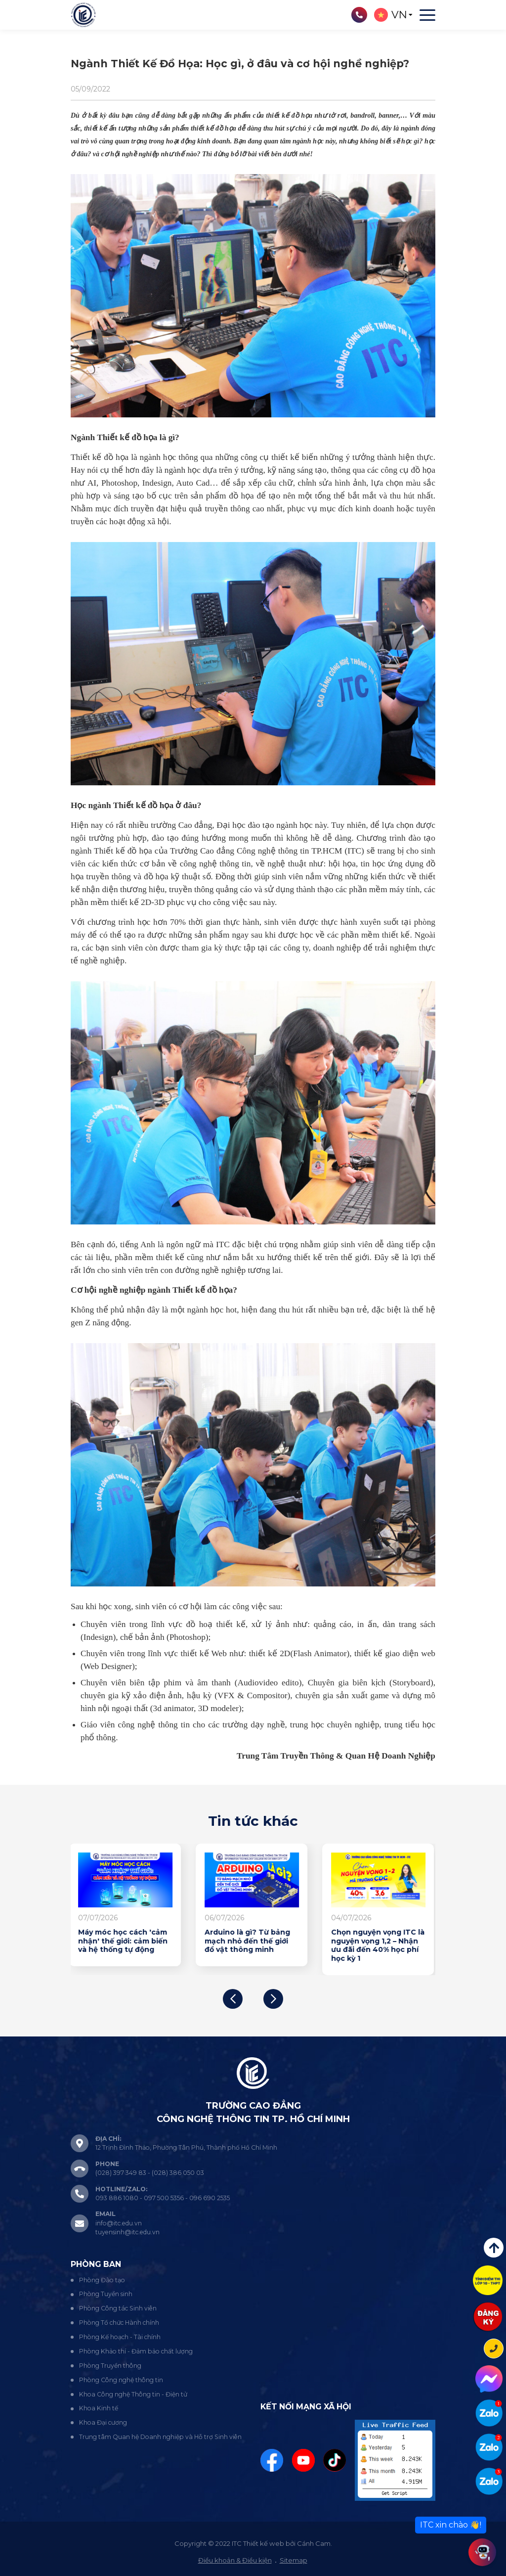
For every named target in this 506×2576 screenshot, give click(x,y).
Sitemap (293, 2560)
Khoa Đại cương (103, 2422)
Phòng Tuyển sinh (105, 2294)
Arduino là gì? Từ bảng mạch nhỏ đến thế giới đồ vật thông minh (249, 1941)
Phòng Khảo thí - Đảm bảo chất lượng (136, 2351)
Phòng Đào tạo (102, 2280)
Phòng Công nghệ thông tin (121, 2380)
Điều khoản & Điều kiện (235, 2560)
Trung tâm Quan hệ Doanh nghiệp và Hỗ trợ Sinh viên (160, 2436)
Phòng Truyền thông (110, 2365)
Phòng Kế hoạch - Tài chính (120, 2337)
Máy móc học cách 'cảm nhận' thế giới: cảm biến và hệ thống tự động (124, 1941)
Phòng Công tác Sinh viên (118, 2308)
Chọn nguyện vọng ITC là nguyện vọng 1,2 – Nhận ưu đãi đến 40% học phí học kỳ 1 (379, 1945)
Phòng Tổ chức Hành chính (119, 2322)
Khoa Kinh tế (98, 2408)
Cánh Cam (314, 2543)
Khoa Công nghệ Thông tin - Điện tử (133, 2394)
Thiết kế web (263, 2543)
